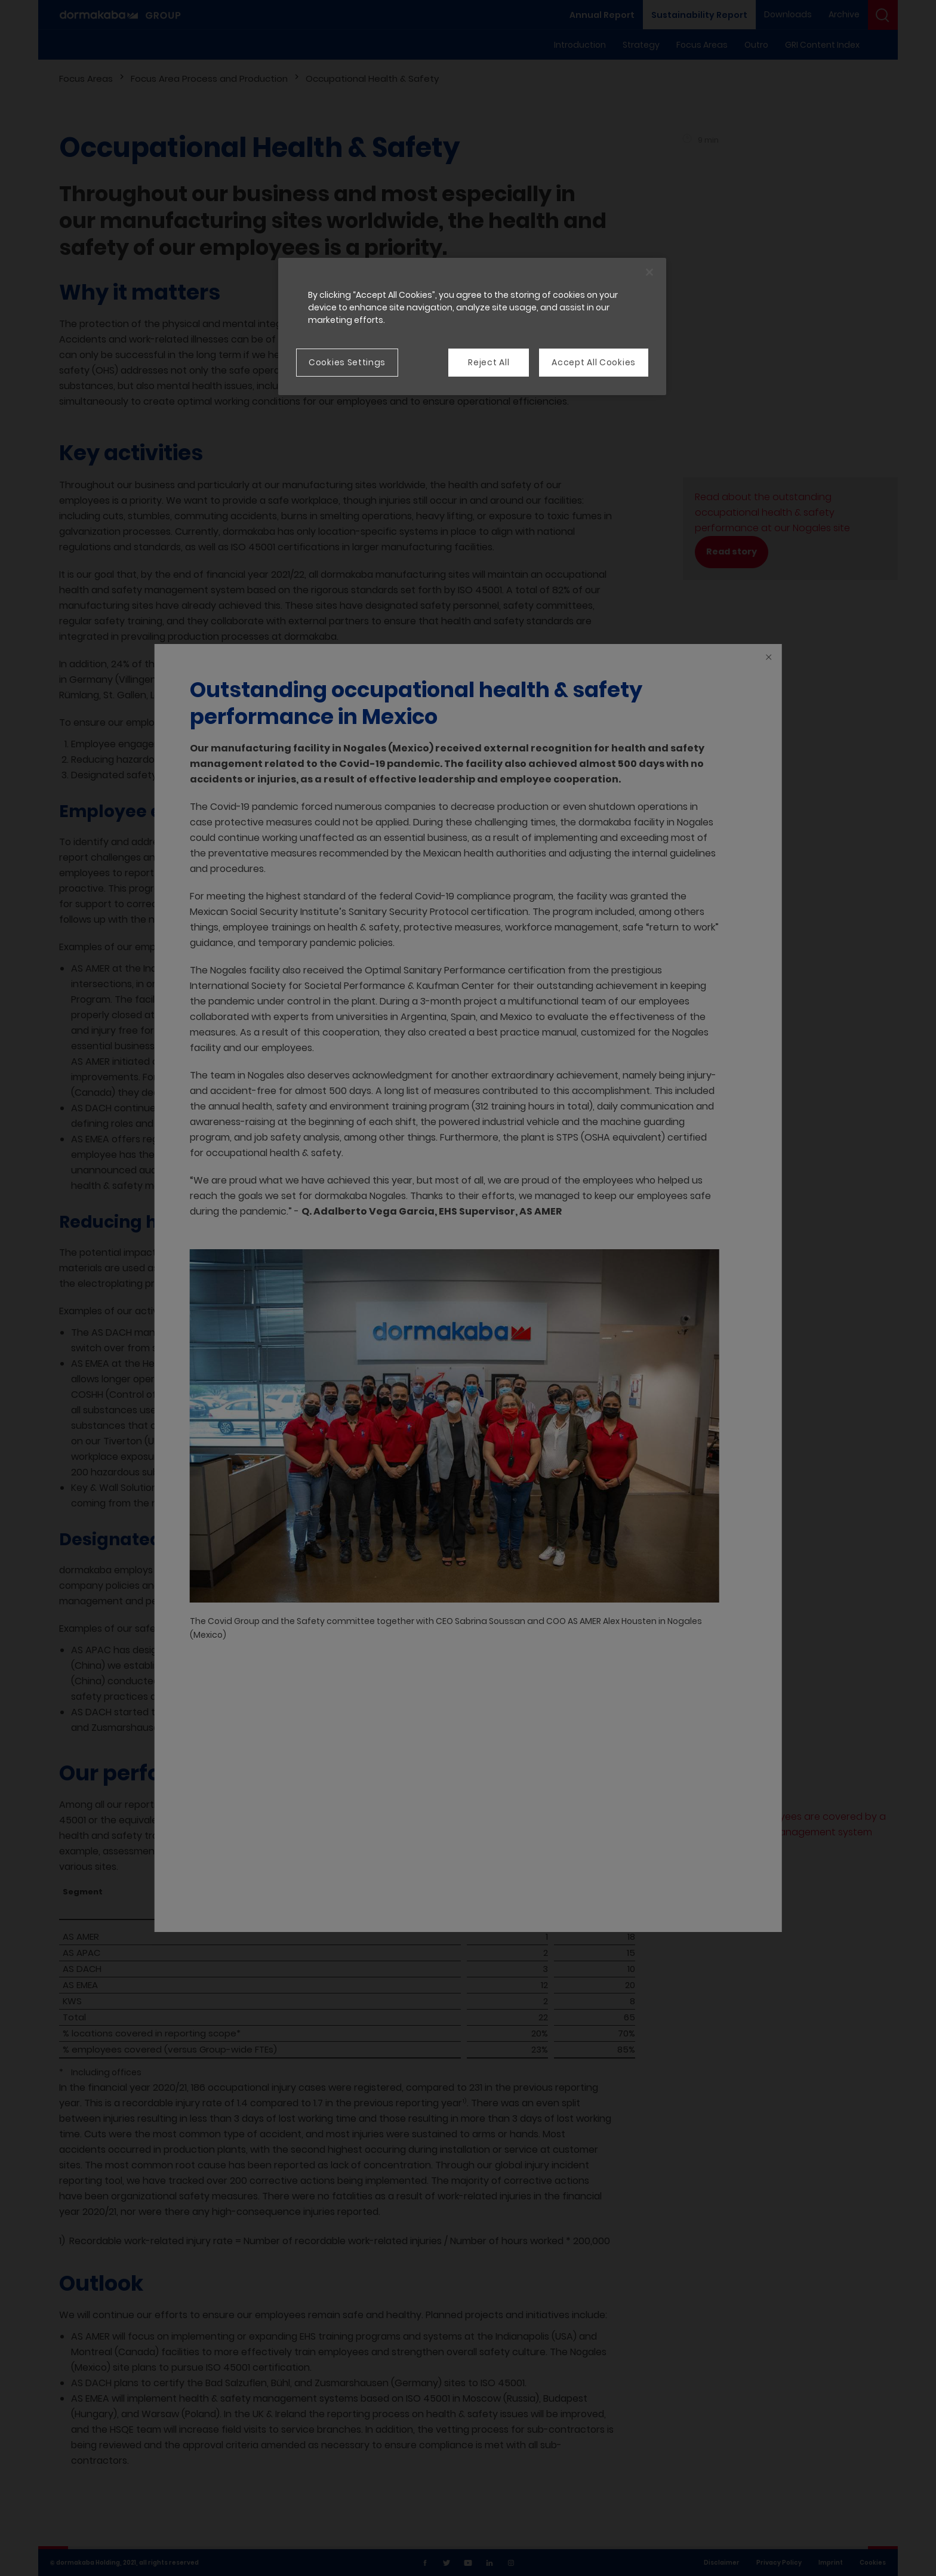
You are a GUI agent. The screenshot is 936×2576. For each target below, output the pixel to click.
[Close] (649, 272)
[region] (472, 326)
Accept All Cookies (594, 362)
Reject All (488, 362)
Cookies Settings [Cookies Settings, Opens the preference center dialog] (347, 362)
